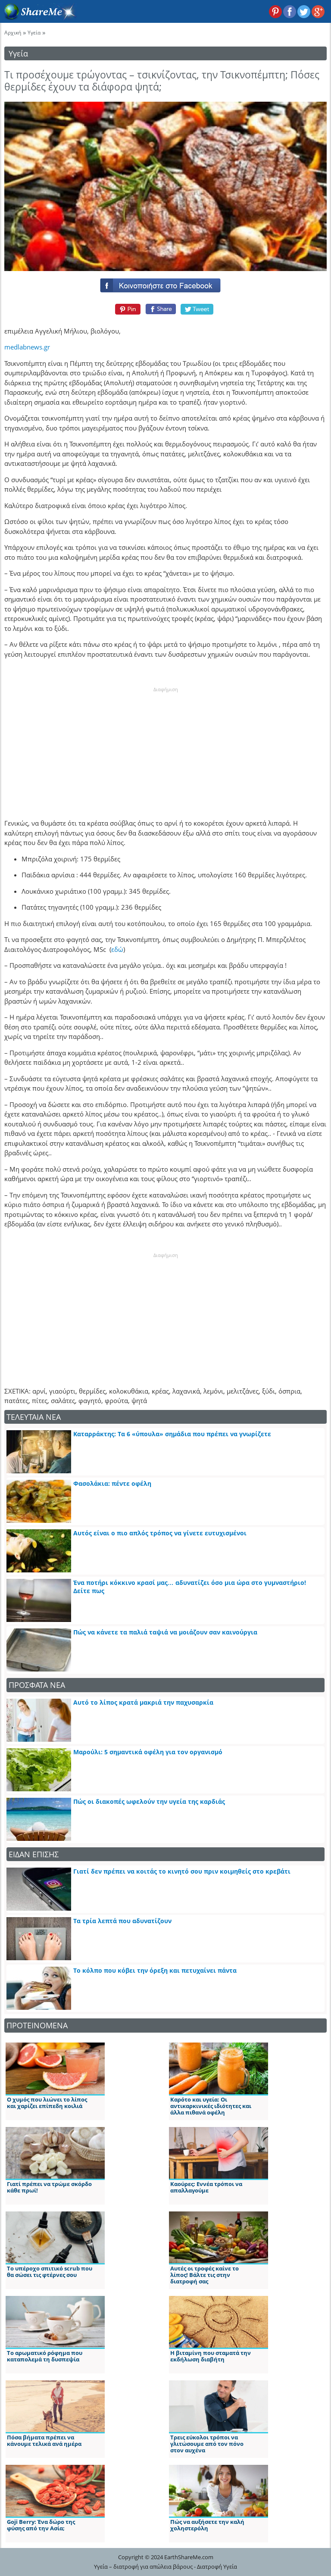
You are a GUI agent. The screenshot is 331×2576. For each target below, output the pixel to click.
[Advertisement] (165, 747)
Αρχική (12, 32)
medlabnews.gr (27, 347)
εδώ (117, 949)
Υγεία (34, 32)
